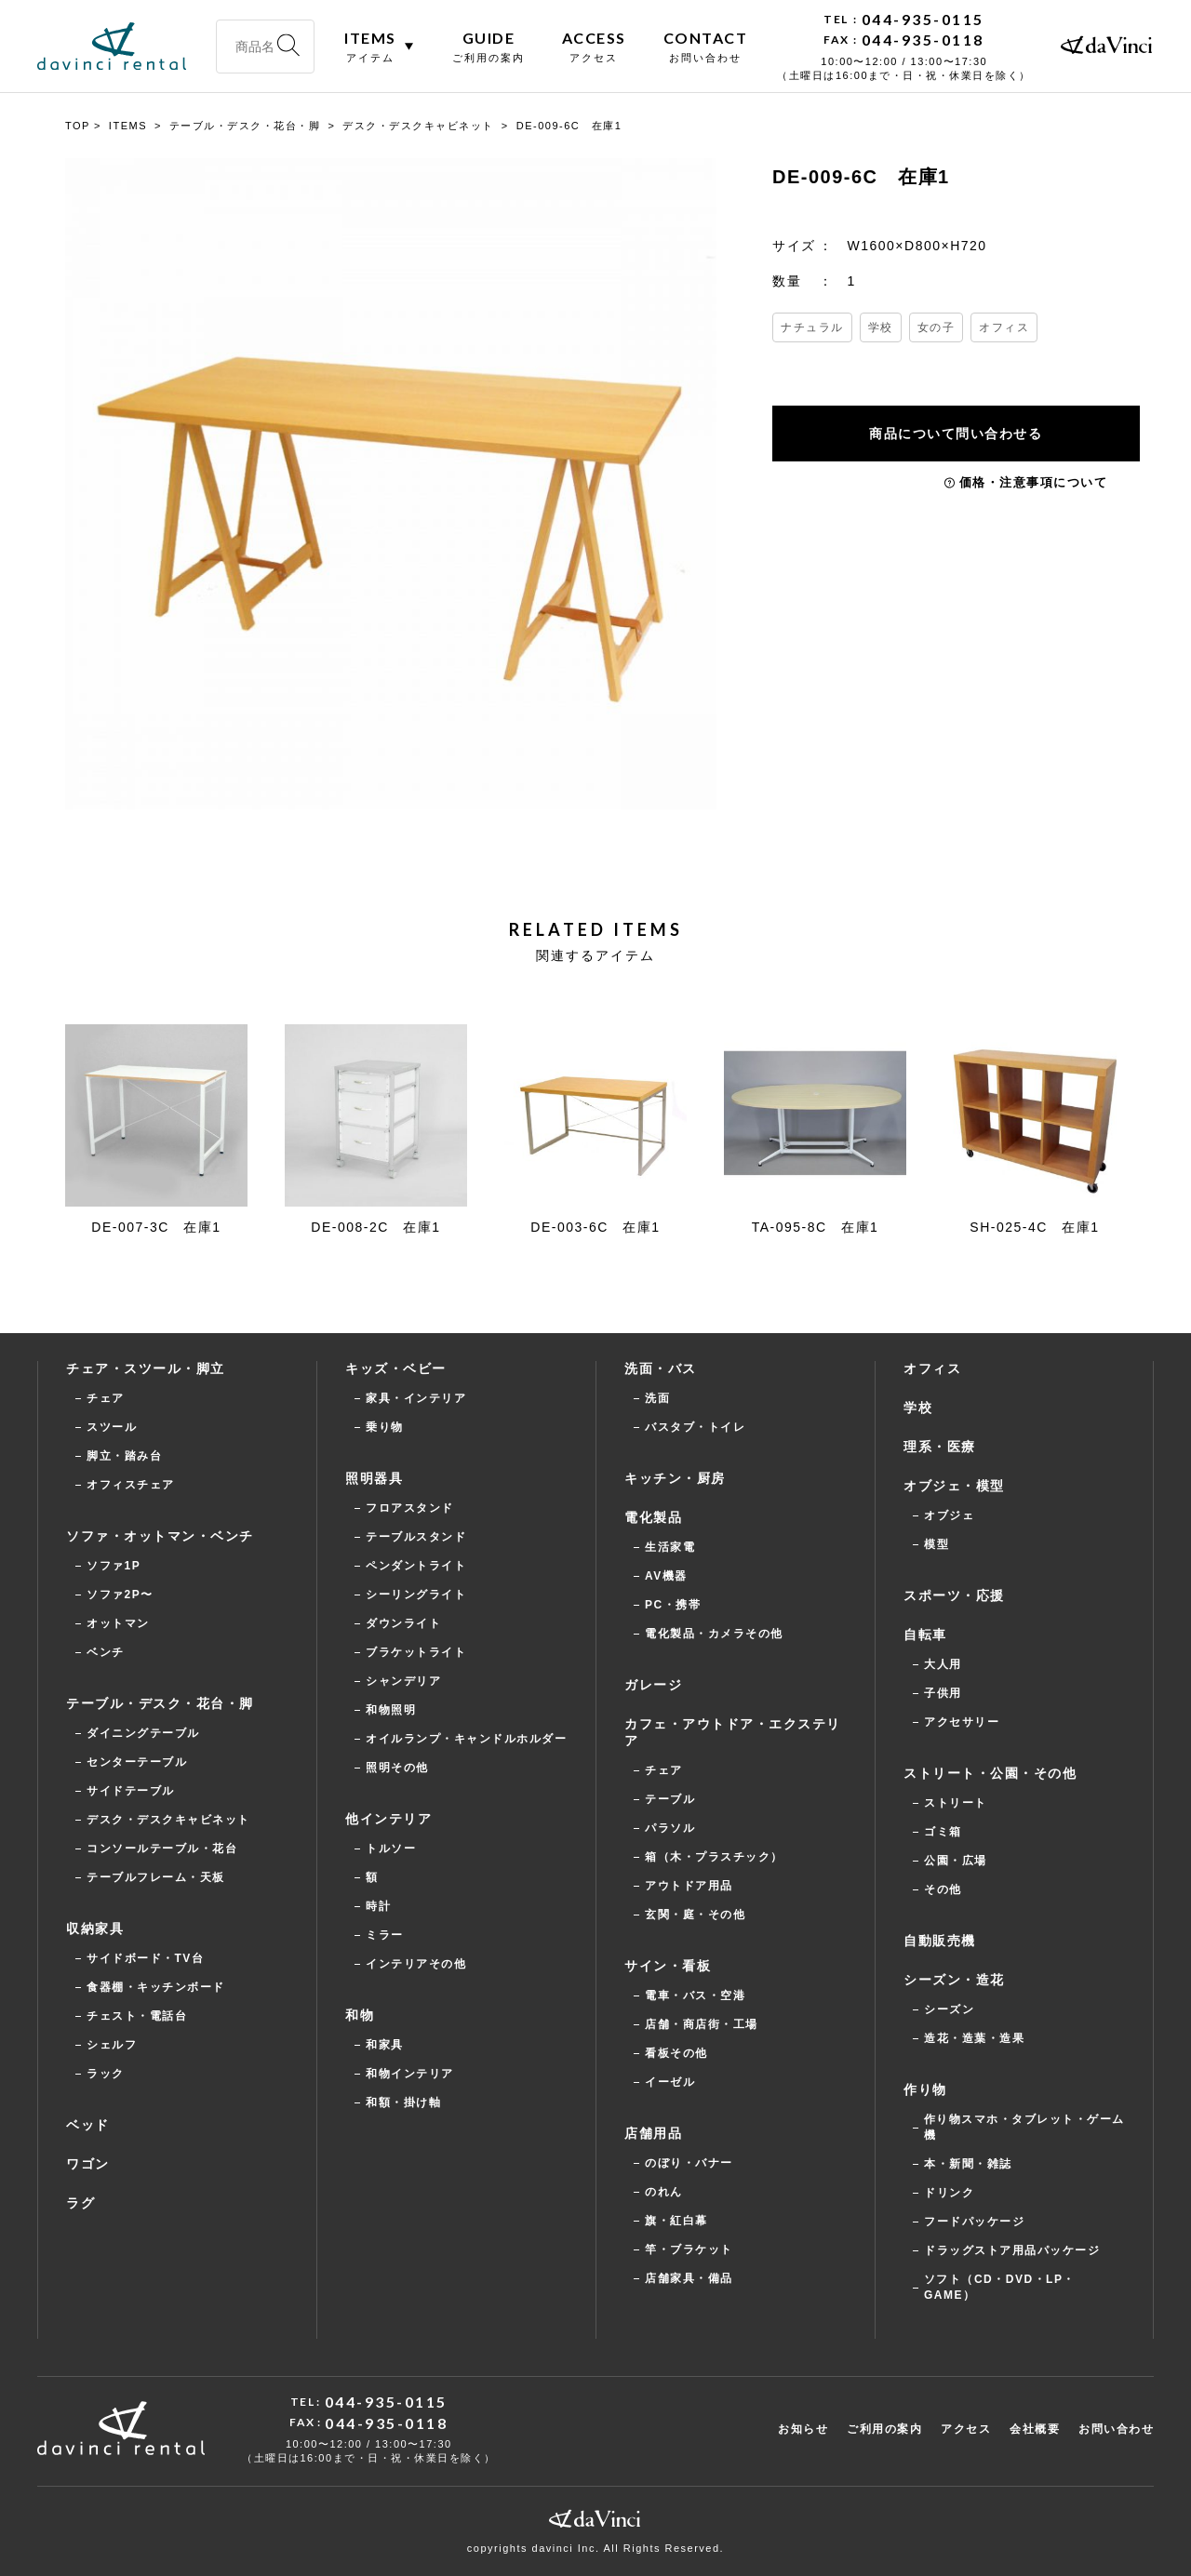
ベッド (88, 2124)
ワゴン (88, 2163)
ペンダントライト (416, 1565)
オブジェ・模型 (954, 1485)
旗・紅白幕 (676, 2220)
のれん (664, 2191)
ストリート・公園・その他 (990, 1773)
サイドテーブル (131, 1790)
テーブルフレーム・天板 (156, 1877)
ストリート (955, 1802)
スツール (112, 1427)
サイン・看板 (667, 1965)
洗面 (657, 1398)
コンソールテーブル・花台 (162, 1848)
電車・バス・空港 (695, 1995)
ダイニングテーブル (143, 1733)
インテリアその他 (416, 1963)
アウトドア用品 (689, 1885)
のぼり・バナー (689, 2162)
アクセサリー (961, 1721)
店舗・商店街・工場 (701, 2024)
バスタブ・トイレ (695, 1427)
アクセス (966, 2429)
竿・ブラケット (689, 2249)
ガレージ (653, 1684)
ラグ (80, 2203)
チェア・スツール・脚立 (145, 1368)
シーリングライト (416, 1594)
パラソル (670, 1828)
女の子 (936, 327)
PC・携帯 (673, 1604)
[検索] (288, 46)
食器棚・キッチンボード (156, 1987)
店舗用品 (653, 2133)
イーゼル (670, 2082)
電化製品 (653, 1517)
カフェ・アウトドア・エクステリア (732, 1732)
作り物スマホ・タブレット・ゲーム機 (1024, 2127)
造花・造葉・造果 (974, 2038)
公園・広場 (955, 1860)
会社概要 (1035, 2429)
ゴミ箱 (943, 1831)
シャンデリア (403, 1681)
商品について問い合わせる (958, 433)
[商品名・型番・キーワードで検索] (265, 46)
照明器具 (374, 1478)
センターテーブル (137, 1761)
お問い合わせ (1116, 2429)
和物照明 (391, 1709)
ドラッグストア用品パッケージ (1012, 2250)
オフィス (1004, 327)
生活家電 (670, 1547)
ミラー (385, 1935)
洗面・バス (660, 1368)
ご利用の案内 (884, 2429)
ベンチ (106, 1652)
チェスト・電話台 (137, 2015)
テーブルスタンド (416, 1536)
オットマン (118, 1623)
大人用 (943, 1664)
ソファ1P (114, 1565)
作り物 (925, 2089)
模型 (936, 1544)
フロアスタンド (410, 1508)
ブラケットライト (416, 1652)
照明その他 (397, 1767)
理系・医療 (939, 1446)
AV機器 (666, 1575)
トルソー (391, 1848)
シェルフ (112, 2044)
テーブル (670, 1799)
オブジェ (949, 1515)
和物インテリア (410, 2073)
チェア (106, 1398)
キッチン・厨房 (675, 1478)
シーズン (949, 2009)
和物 (359, 2015)
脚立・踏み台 (124, 1455)
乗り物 (385, 1427)
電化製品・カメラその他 (714, 1633)
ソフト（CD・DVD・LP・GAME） (1000, 2287)
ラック (106, 2073)
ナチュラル (812, 327)
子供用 (943, 1693)
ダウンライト (403, 1623)
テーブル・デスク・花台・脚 (160, 1703)
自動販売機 (939, 1940)
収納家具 (95, 1928)
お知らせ (803, 2429)
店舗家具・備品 (689, 2278)
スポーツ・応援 (954, 1595)
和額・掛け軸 (403, 2102)
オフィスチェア (131, 1484)
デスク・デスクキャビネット (168, 1819)
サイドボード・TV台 (145, 1958)
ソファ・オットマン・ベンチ (160, 1535)
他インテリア (388, 1818)
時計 (378, 1906)
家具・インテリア (416, 1398)
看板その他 (676, 2053)
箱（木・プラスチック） (714, 1856)
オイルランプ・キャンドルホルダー (466, 1738)
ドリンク (949, 2192)
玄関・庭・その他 (695, 1914)
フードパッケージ (974, 2221)
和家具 (385, 2044)
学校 (880, 327)
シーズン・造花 (954, 1979)
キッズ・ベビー (396, 1368)
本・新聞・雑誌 (968, 2163)
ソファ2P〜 (120, 1594)
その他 (943, 1889)
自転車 (925, 1634)
